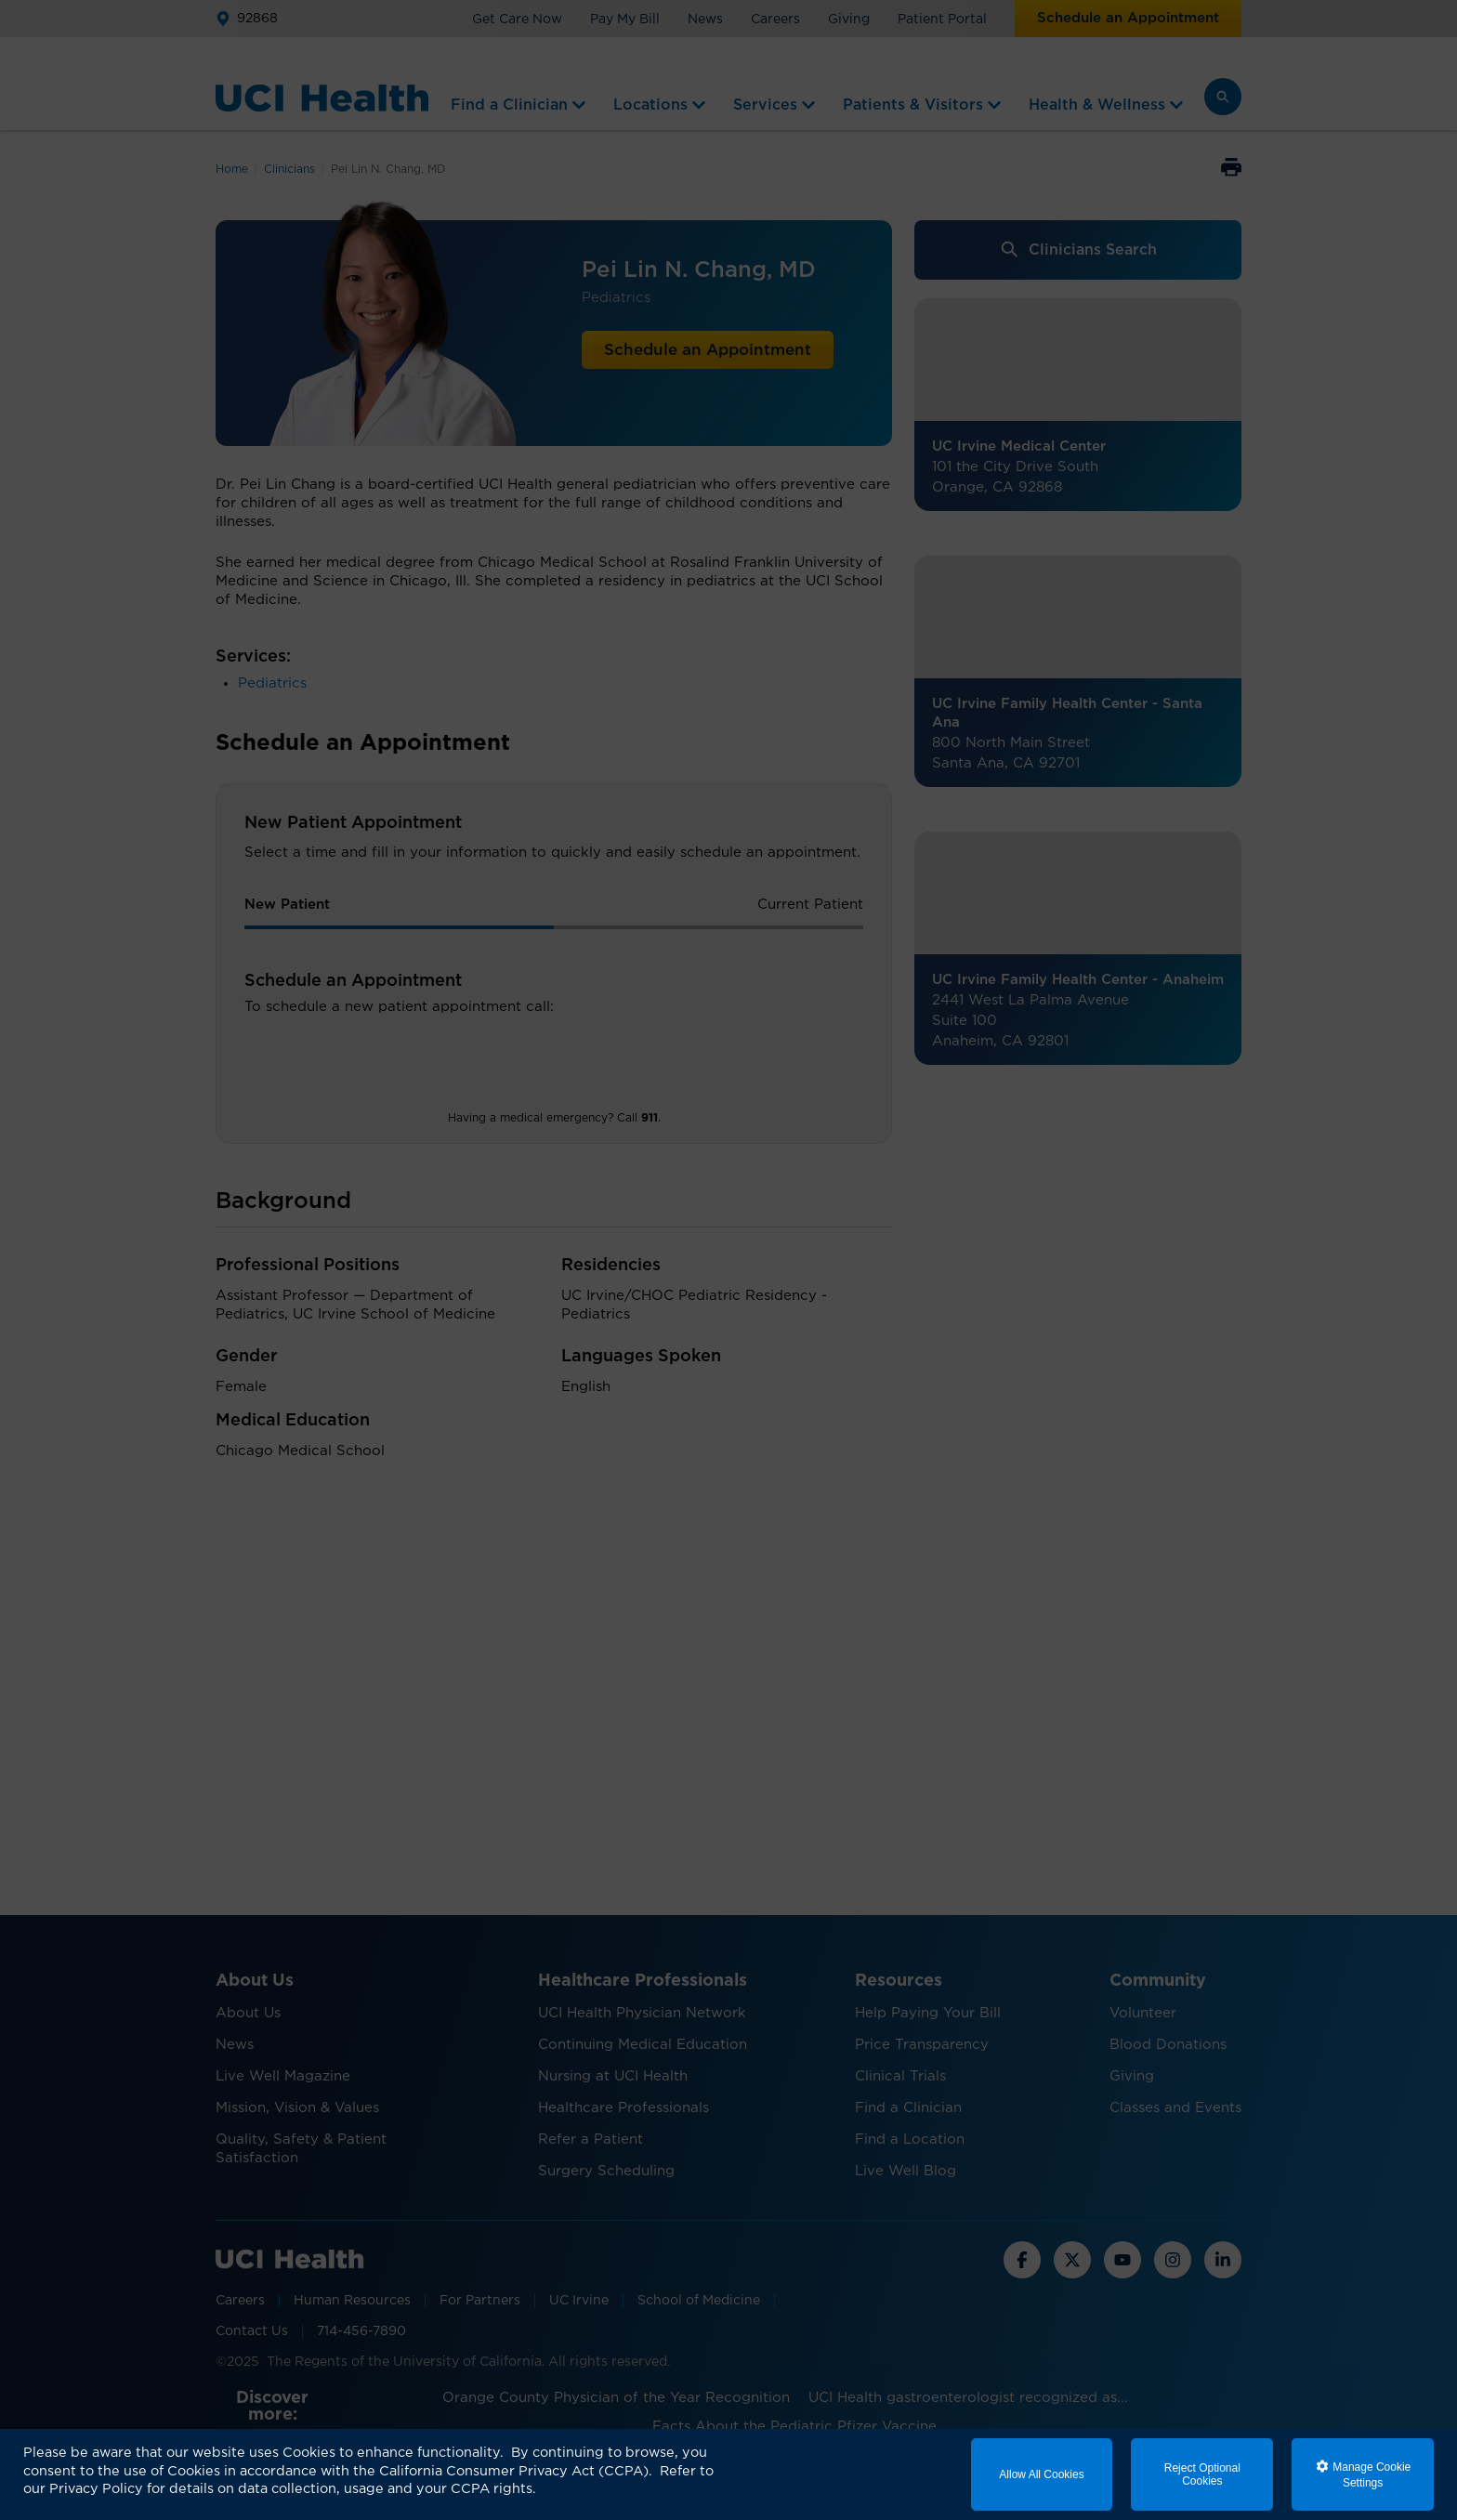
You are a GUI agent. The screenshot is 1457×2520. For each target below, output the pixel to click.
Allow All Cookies (1041, 2474)
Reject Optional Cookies (1202, 2474)
